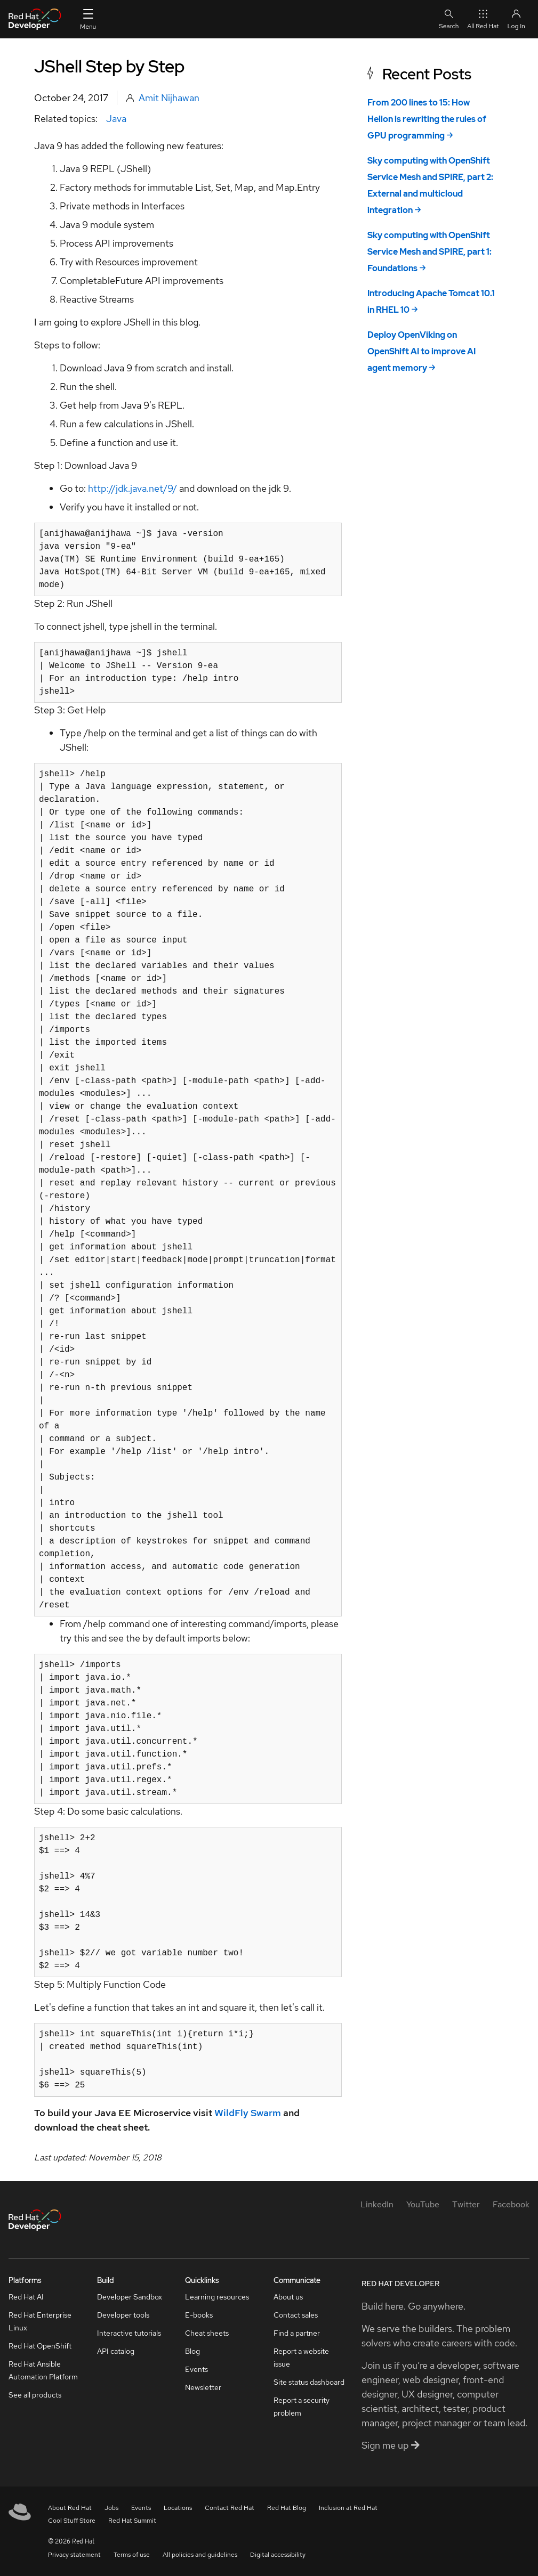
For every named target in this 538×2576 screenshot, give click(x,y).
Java (116, 118)
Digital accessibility (278, 2554)
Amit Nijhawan (169, 98)
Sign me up (391, 2445)
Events (196, 2369)
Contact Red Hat (229, 2508)
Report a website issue (301, 2357)
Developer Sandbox (129, 2297)
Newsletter (203, 2387)
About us (288, 2297)
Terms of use (132, 2554)
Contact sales (296, 2315)
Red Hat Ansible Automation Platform (43, 2370)
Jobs (111, 2508)
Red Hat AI (26, 2297)
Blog (192, 2351)
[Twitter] (466, 2204)
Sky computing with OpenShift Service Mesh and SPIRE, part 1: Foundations (429, 252)
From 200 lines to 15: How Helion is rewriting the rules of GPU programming (426, 119)
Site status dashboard (309, 2382)
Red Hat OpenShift (40, 2346)
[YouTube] (422, 2204)
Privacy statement (74, 2554)
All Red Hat (483, 18)
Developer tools (123, 2315)
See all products (35, 2395)
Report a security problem (302, 2406)
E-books (199, 2315)
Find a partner (297, 2333)
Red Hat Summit (132, 2520)
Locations (178, 2508)
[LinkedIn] (377, 2204)
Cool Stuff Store (71, 2520)
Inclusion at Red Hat (348, 2508)
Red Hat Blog (286, 2508)
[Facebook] (511, 2204)
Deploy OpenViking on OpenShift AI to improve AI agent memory (421, 351)
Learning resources (217, 2297)
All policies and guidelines (200, 2554)
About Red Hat (70, 2508)
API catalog (115, 2351)
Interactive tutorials (129, 2333)
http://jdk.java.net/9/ (132, 488)
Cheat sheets (207, 2333)
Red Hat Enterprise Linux (40, 2321)
